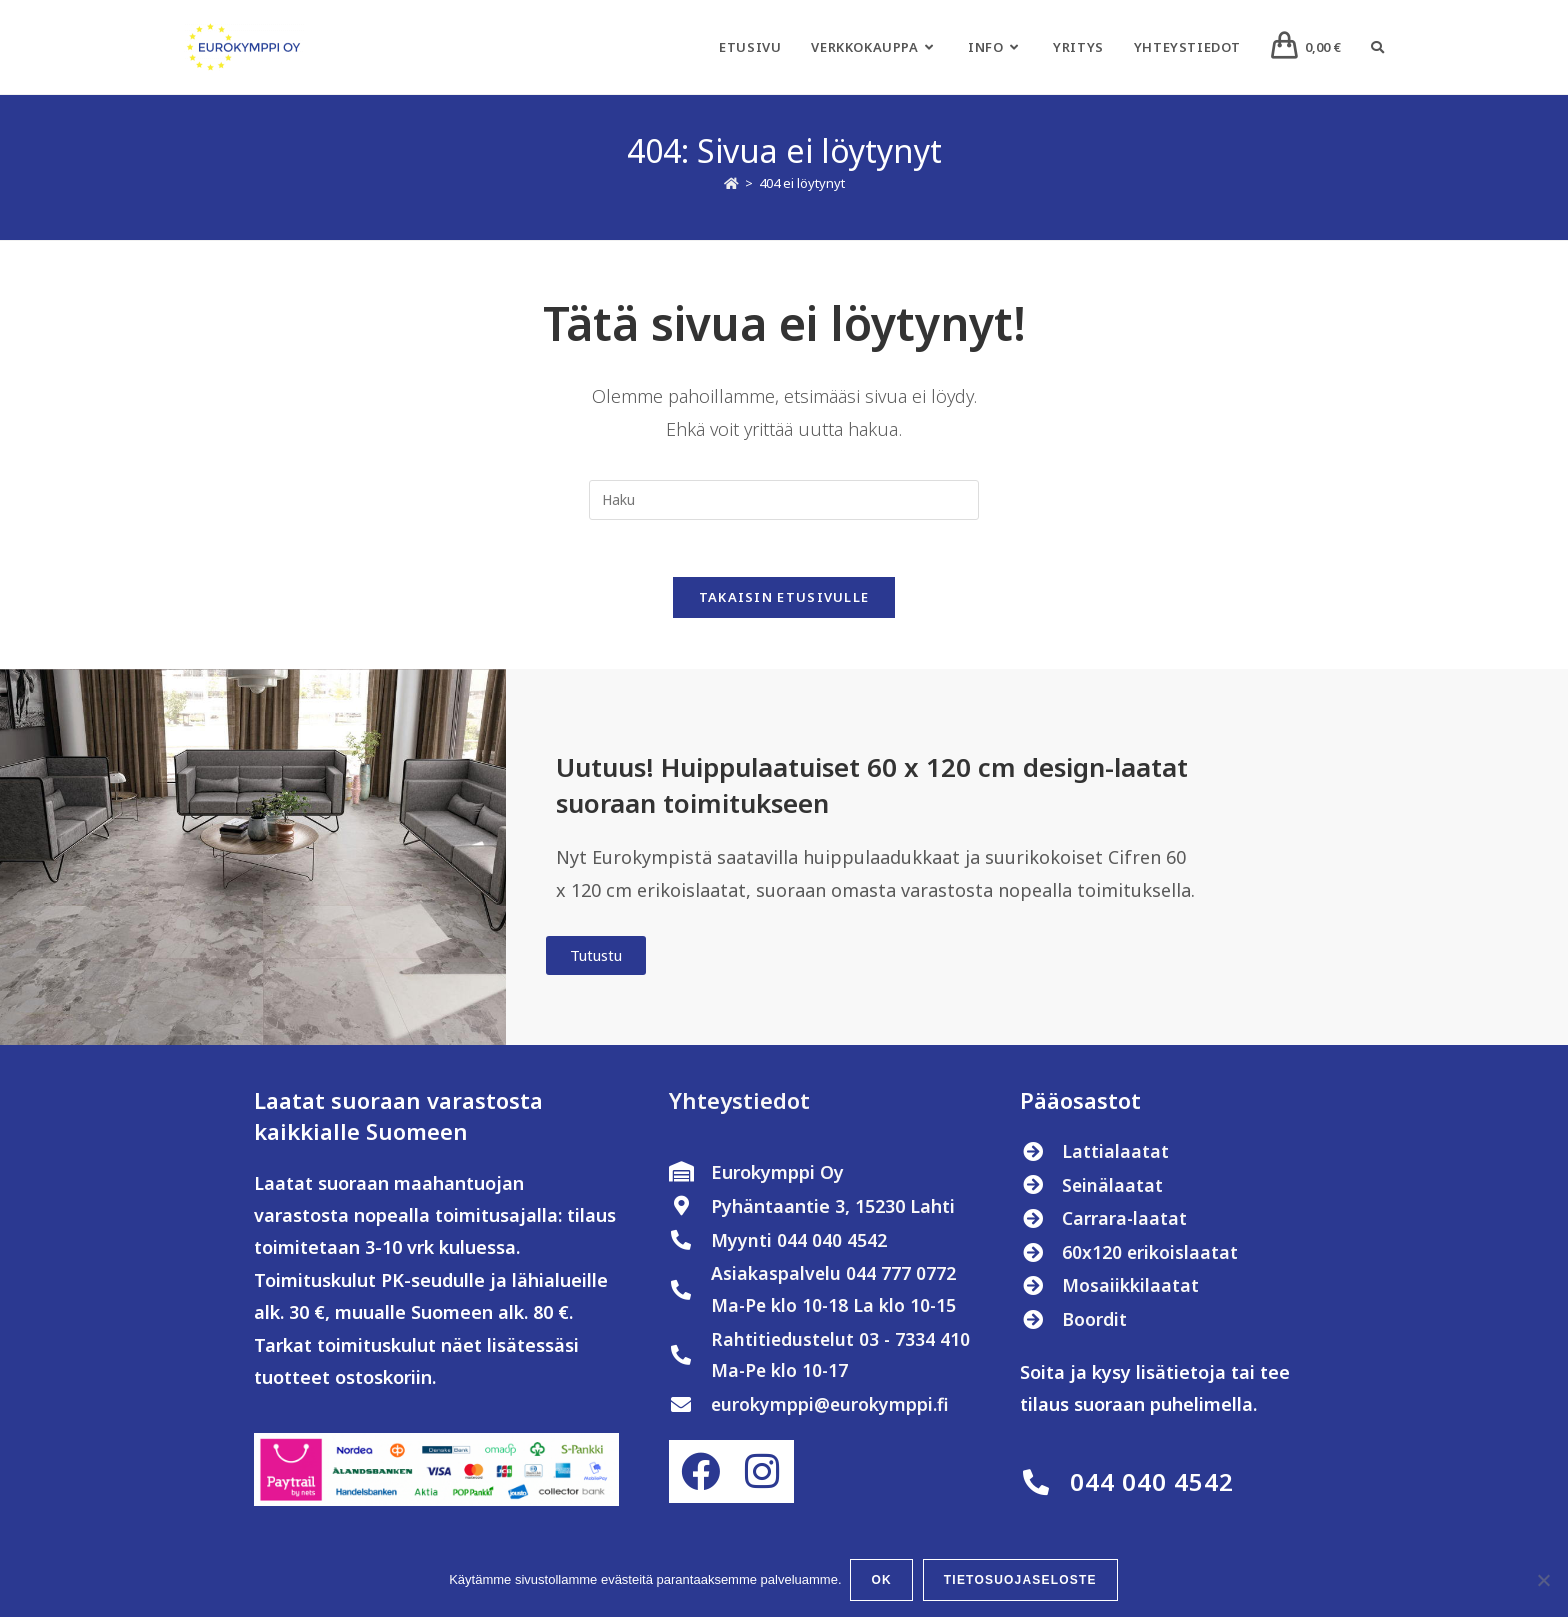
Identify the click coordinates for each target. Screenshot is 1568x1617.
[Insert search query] (784, 500)
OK (883, 1581)
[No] (1543, 1581)
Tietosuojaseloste (1021, 1581)
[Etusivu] (731, 183)
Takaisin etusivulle (784, 601)
